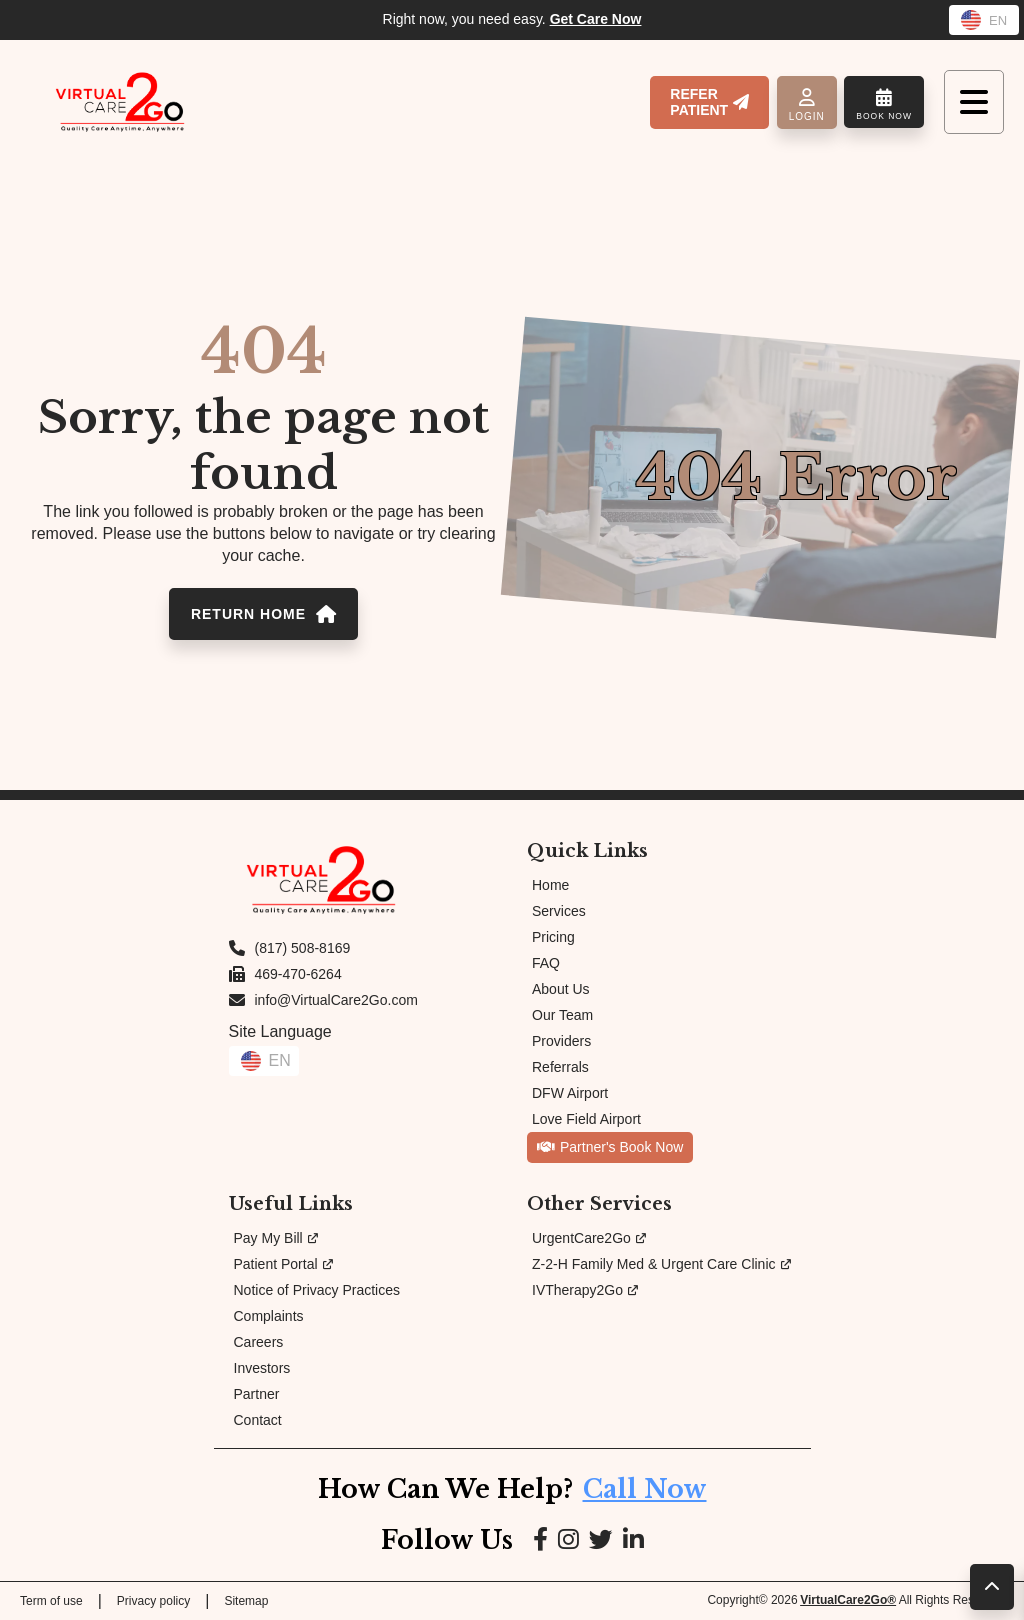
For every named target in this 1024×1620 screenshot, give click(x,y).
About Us (561, 989)
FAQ (546, 963)
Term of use (51, 1601)
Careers (259, 1342)
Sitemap (246, 1601)
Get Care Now (596, 19)
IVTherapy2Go (585, 1290)
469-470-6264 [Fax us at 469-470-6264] (298, 974)
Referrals (560, 1067)
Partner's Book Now (610, 1147)
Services (559, 911)
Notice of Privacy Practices (317, 1290)
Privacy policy (153, 1601)
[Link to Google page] (601, 1540)
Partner (257, 1394)
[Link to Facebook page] (540, 1540)
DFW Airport (570, 1093)
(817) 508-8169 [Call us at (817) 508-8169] (303, 948)
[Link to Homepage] (120, 102)
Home (550, 885)
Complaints (269, 1316)
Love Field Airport (586, 1119)
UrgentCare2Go (589, 1238)
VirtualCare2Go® (848, 1600)
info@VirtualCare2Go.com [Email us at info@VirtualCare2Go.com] (336, 1000)
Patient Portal (283, 1264)
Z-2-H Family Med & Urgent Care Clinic (661, 1264)
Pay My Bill (276, 1238)
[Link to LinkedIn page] (633, 1540)
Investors (262, 1368)
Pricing (553, 937)
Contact (258, 1420)
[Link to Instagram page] (568, 1540)
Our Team (562, 1015)
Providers (561, 1041)
